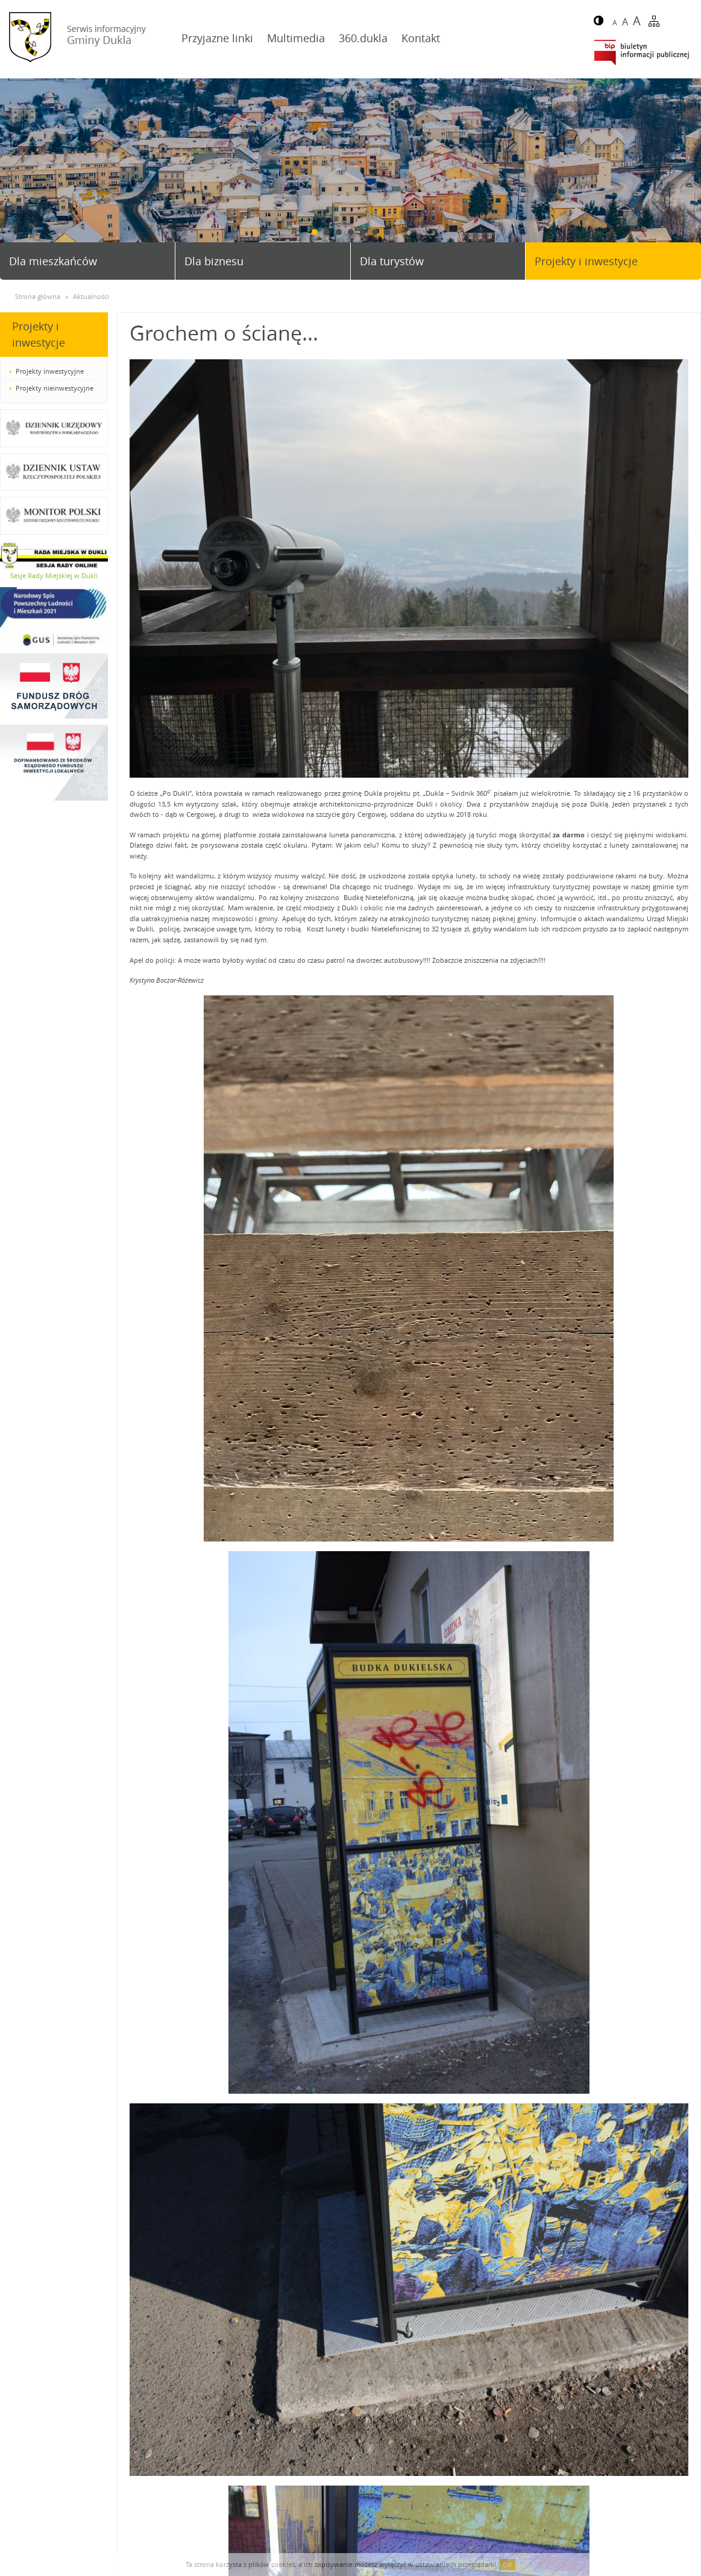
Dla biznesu (214, 261)
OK (507, 2564)
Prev (14, 173)
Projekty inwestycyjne (50, 371)
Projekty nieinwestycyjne (54, 387)
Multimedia (296, 38)
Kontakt (420, 38)
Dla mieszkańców (53, 261)
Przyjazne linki (217, 38)
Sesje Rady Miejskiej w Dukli (54, 575)
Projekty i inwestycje (586, 261)
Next (687, 173)
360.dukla (363, 38)
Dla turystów (392, 261)
